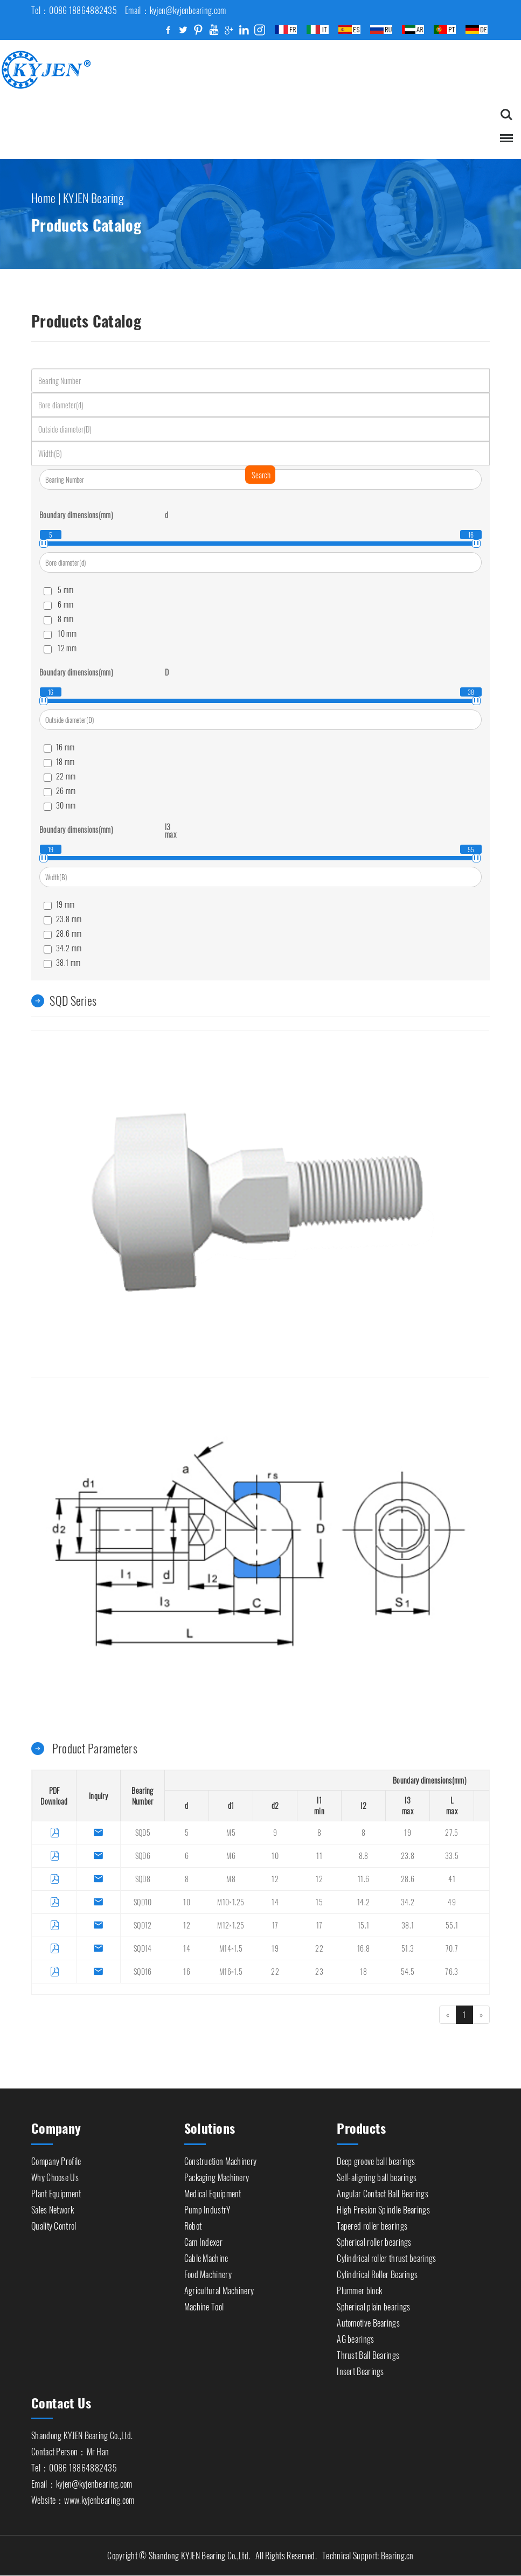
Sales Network (52, 2207)
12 (275, 1879)
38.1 (407, 1925)
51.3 (407, 1948)
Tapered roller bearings (372, 2223)
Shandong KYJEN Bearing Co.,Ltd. (82, 2433)
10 (275, 1856)
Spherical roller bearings (374, 2239)
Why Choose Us (55, 2174)
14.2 (363, 1902)
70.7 (452, 1948)
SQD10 (143, 1902)
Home (43, 195)
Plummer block (359, 2287)
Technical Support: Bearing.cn (368, 2556)
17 (275, 1925)
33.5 (452, 1856)
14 (275, 1902)
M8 (230, 1879)
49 (452, 1902)
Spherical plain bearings (373, 2303)
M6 (230, 1856)
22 (319, 1948)
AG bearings (355, 2336)
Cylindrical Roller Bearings (377, 2271)
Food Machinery (208, 2271)
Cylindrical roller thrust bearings (386, 2255)
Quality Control (54, 2223)
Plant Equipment (56, 2190)
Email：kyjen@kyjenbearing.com (81, 2481)
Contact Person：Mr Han (70, 2449)
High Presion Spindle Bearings (383, 2207)
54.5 (407, 1972)
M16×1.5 (230, 1972)
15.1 (363, 1925)
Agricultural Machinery (219, 2287)
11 (319, 1856)
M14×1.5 (230, 1948)
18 (363, 1972)
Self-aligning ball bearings (376, 2174)
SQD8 (142, 1879)
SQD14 (143, 1948)
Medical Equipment (212, 2190)
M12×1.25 (230, 1925)
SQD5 (142, 1833)
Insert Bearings (360, 2368)
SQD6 (142, 1856)
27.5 (451, 1833)
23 (319, 1972)
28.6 (407, 1879)
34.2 (407, 1902)
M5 (230, 1833)
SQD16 (143, 1972)
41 (451, 1879)
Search (261, 475)
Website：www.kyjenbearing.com (82, 2497)
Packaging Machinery (216, 2174)
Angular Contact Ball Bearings (382, 2190)
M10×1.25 (230, 1902)
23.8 (407, 1856)
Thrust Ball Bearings (368, 2352)
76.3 (451, 1972)
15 (319, 1902)
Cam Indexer (203, 2239)
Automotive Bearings (368, 2320)
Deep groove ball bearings (376, 2158)
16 (186, 1972)
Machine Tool (204, 2303)
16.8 (363, 1948)
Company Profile (56, 2158)
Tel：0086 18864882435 (74, 2465)
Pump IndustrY (207, 2207)
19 (407, 1833)
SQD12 (143, 1925)
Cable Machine (206, 2255)
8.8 (364, 1856)
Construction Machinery (220, 2158)
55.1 (452, 1925)
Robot (193, 2223)
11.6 (363, 1879)
